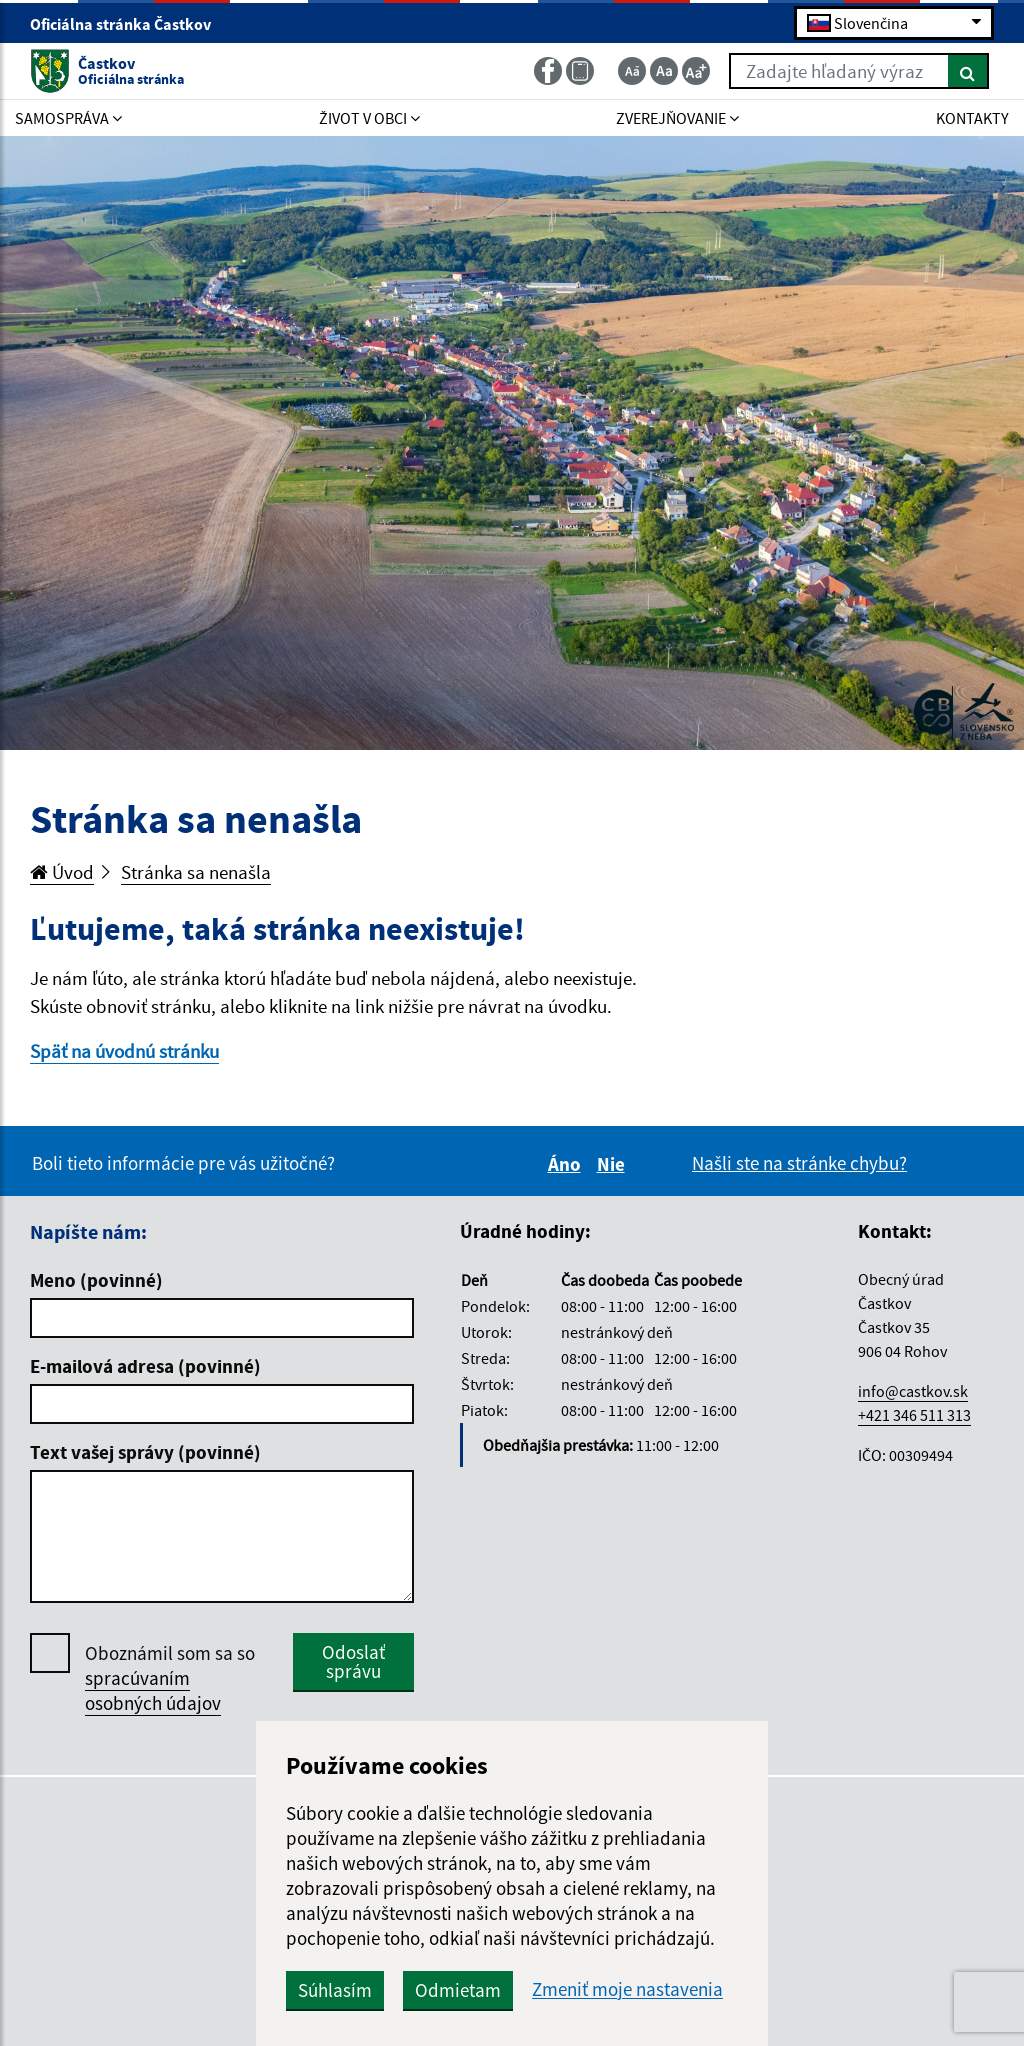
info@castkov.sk (913, 1391)
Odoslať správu (353, 1661)
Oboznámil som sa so (170, 1678)
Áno (567, 1164)
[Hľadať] (968, 71)
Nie (614, 1164)
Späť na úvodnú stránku (124, 1051)
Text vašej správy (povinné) (145, 1452)
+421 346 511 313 (914, 1415)
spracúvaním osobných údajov (153, 1690)
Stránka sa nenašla (196, 872)
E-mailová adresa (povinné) (145, 1366)
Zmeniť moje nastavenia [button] (627, 1989)
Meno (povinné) (96, 1280)
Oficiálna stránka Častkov (129, 24)
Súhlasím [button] (335, 1990)
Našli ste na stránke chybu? (799, 1163)
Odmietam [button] (458, 1990)
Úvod (62, 872)
